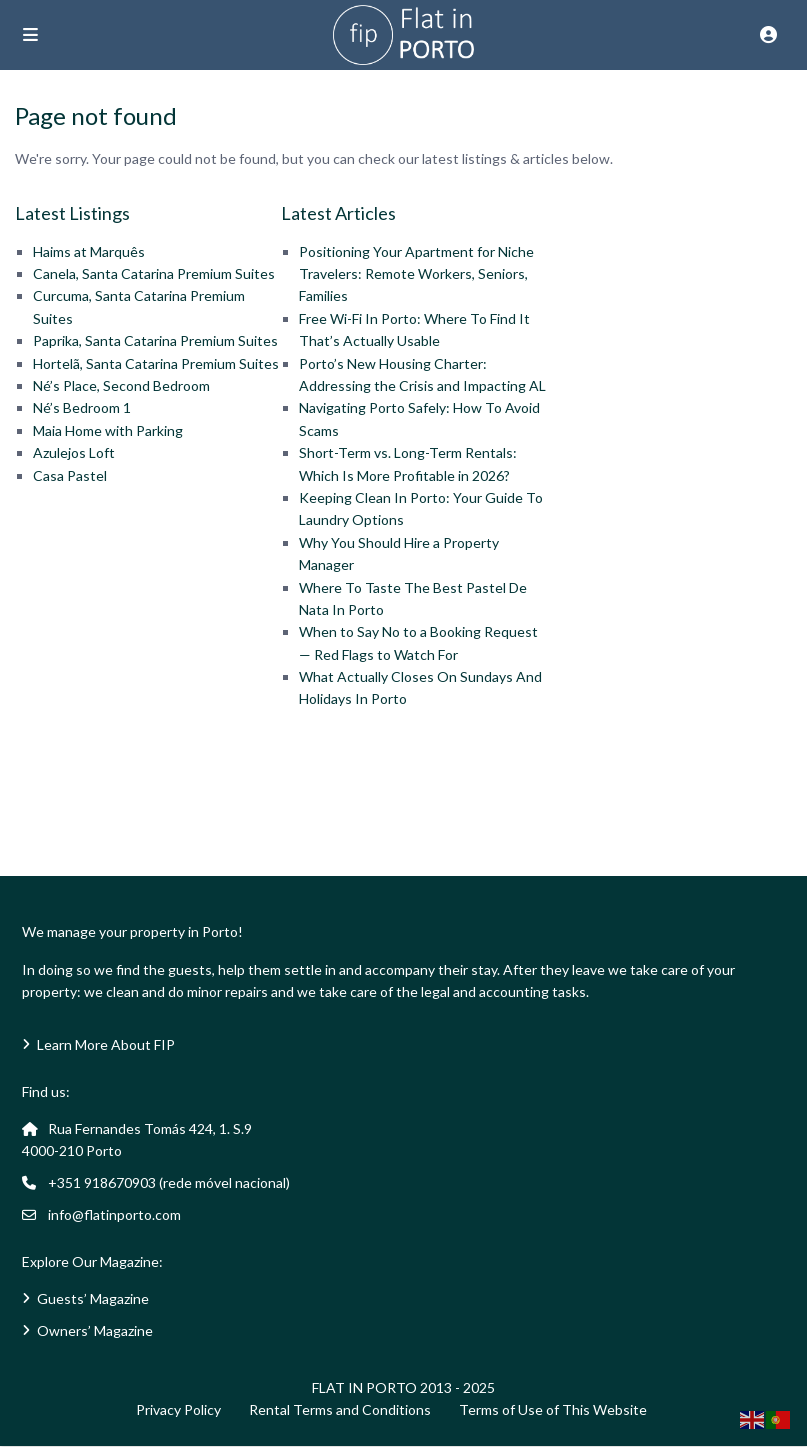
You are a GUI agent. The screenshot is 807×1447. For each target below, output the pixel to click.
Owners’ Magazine (95, 1330)
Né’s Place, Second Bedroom (121, 385)
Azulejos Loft (74, 452)
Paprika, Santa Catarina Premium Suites (155, 340)
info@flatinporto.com (114, 1214)
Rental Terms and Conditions (340, 1409)
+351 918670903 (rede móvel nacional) (169, 1182)
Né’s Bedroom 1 (82, 407)
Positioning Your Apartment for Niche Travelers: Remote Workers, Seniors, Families (416, 274)
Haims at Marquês (89, 251)
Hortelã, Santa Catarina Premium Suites (156, 363)
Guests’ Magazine (93, 1298)
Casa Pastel (70, 475)
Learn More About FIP (106, 1044)
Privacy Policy (178, 1409)
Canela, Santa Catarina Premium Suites (154, 273)
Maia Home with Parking (108, 430)
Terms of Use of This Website (553, 1409)
